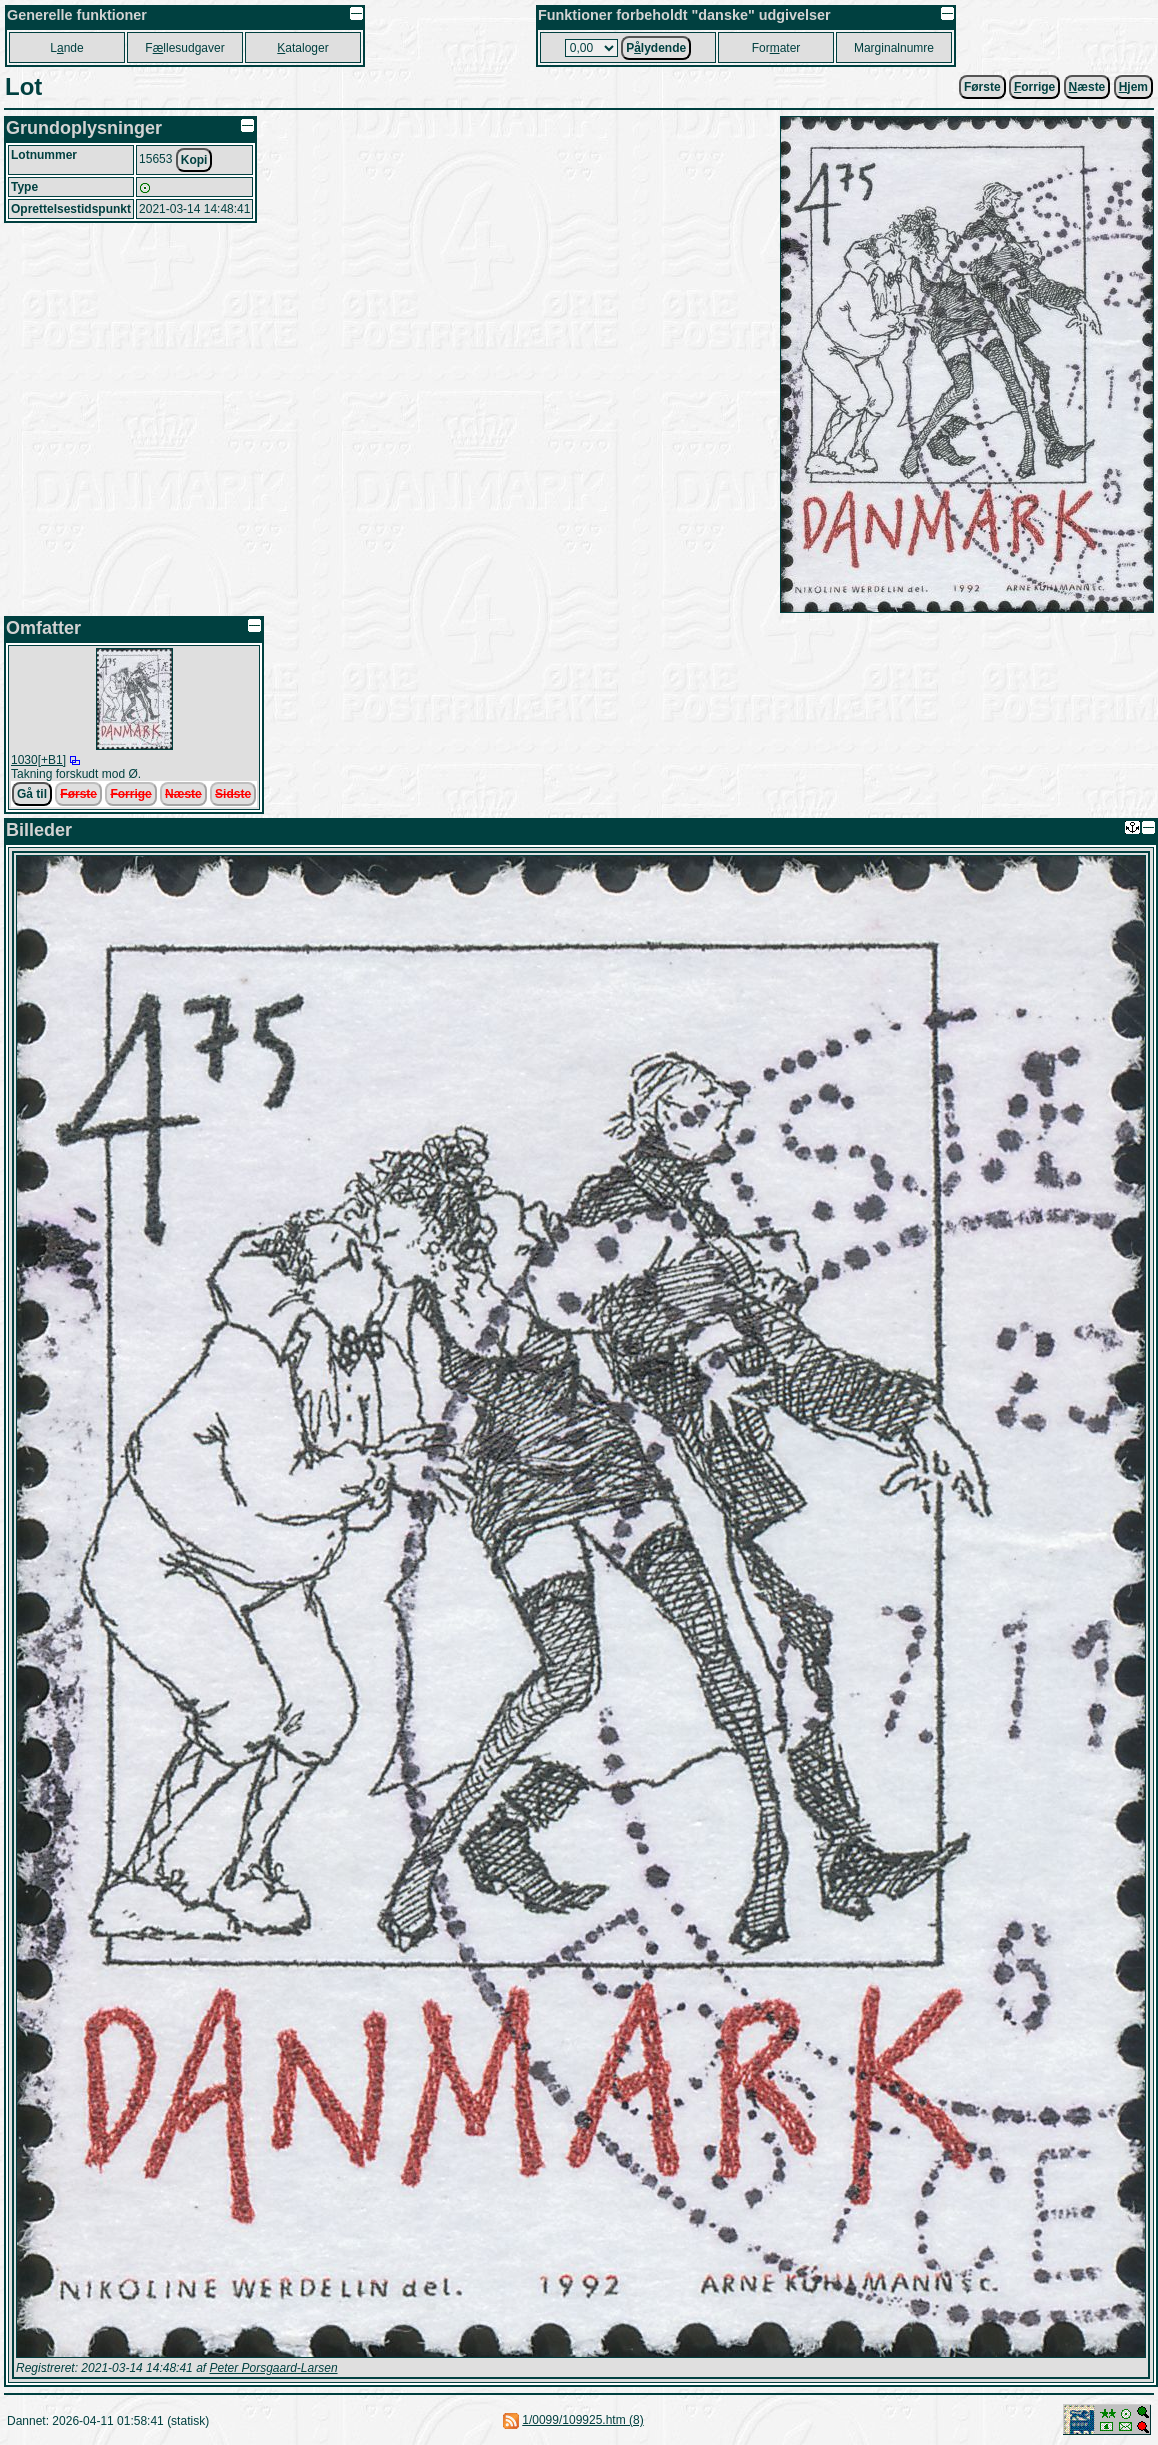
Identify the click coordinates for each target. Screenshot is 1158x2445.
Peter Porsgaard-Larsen (273, 2368)
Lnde (66, 48)
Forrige (130, 794)
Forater (776, 48)
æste (1087, 87)
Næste (183, 794)
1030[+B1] (38, 760)
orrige (1034, 87)
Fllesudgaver (184, 48)
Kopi (194, 160)
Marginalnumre (894, 48)
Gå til (32, 794)
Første (982, 87)
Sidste (233, 794)
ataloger (302, 48)
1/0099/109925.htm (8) (582, 2420)
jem (1133, 87)
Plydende (656, 48)
